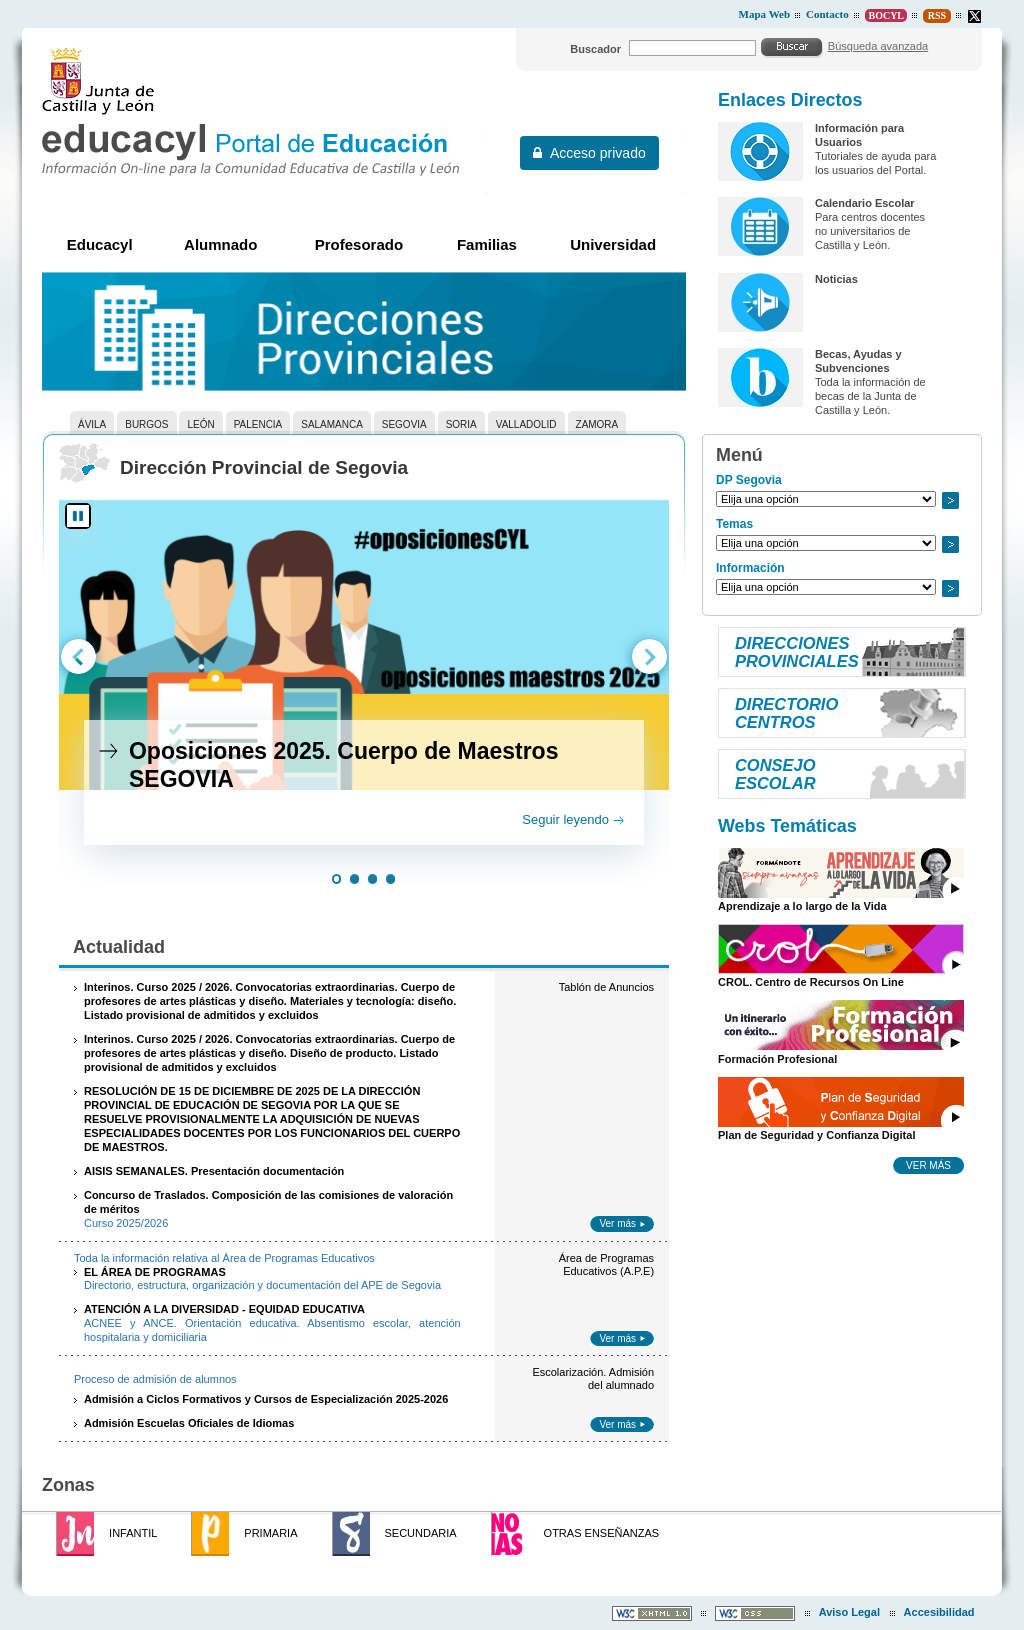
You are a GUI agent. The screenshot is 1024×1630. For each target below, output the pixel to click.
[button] (337, 881)
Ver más (617, 1223)
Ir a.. (950, 500)
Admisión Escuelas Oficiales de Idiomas (189, 1423)
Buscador (595, 49)
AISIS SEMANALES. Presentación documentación (214, 1171)
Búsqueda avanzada (878, 46)
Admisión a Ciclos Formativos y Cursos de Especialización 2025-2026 (266, 1399)
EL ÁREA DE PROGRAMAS (155, 1272)
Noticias (836, 279)
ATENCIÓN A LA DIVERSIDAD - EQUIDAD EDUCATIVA (224, 1309)
